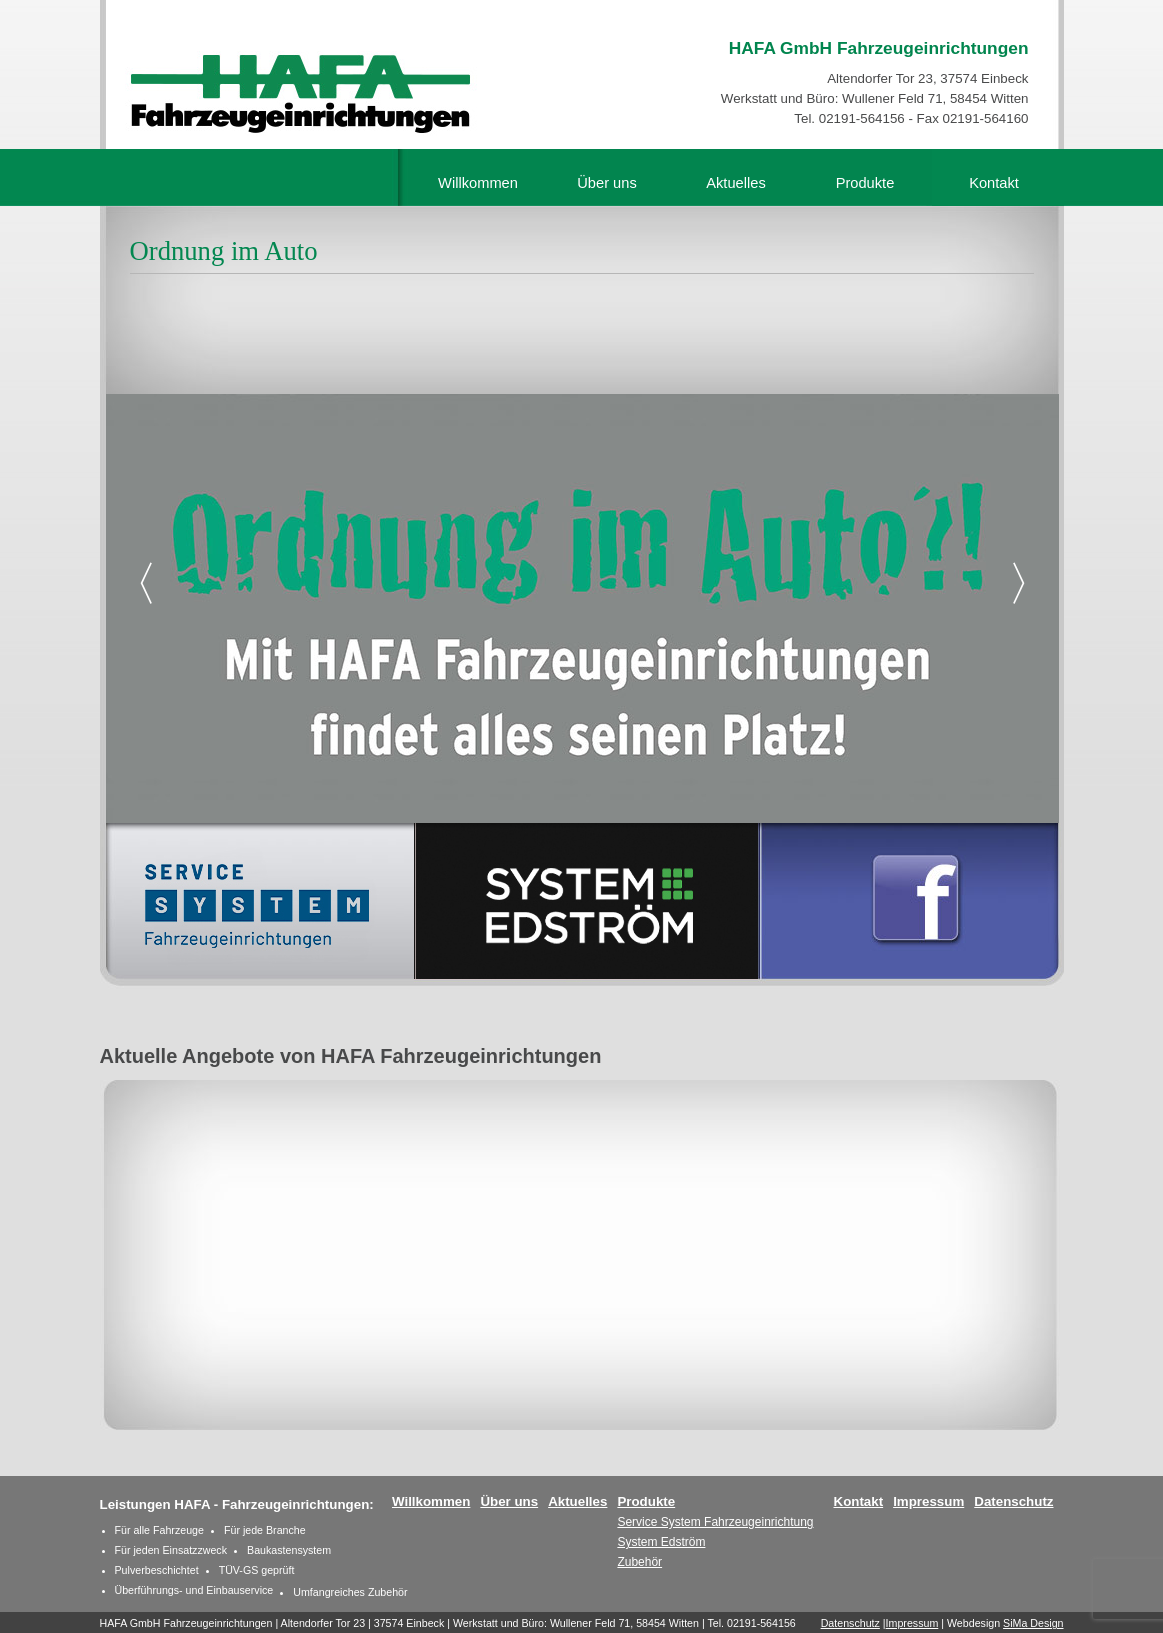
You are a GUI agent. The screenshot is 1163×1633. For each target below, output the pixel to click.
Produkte (865, 183)
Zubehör (639, 1562)
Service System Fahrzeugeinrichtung (715, 1522)
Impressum (928, 1501)
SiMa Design (1033, 1623)
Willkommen (478, 183)
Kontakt (994, 183)
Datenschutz (1013, 1501)
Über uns (606, 183)
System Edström (661, 1542)
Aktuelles (735, 183)
